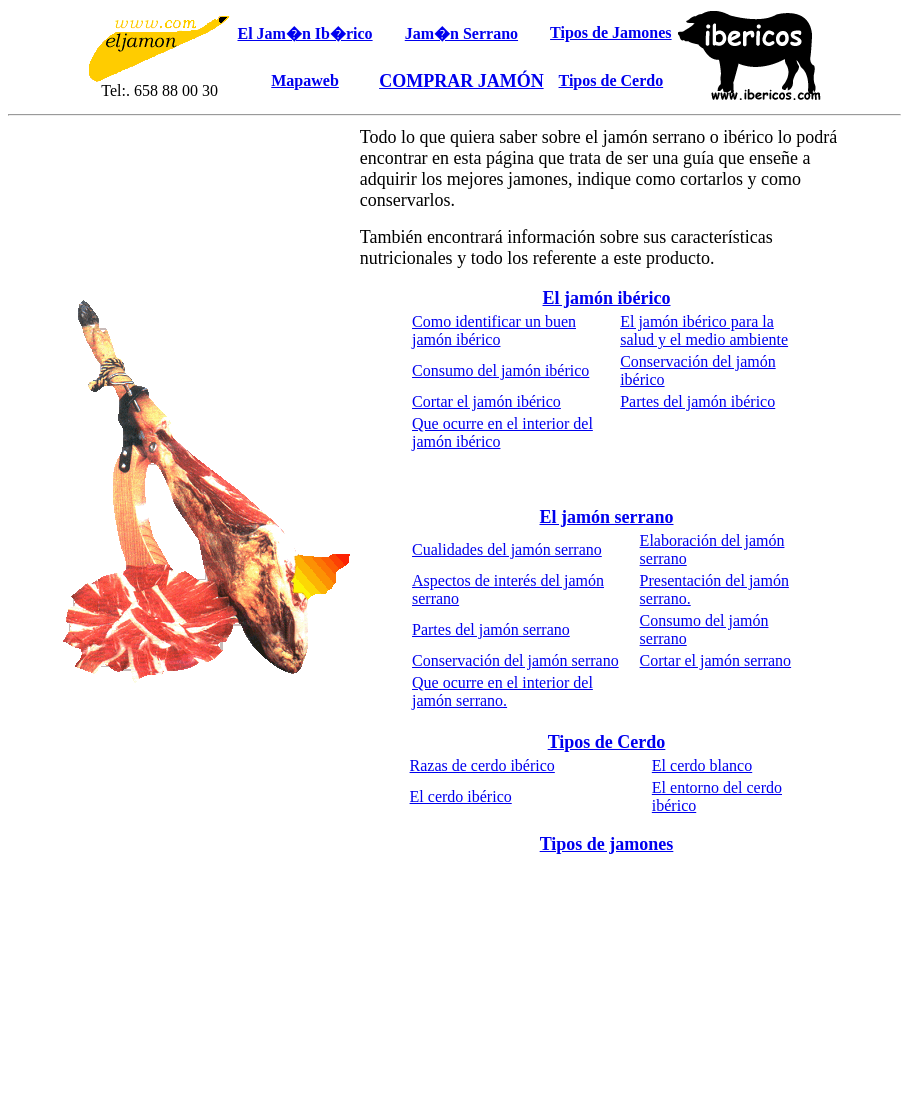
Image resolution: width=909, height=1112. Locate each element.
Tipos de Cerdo (607, 742)
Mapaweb (305, 80)
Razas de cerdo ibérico (482, 765)
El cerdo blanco (702, 765)
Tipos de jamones (607, 844)
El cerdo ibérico (461, 796)
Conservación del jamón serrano (515, 660)
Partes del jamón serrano (491, 629)
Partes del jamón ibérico (697, 401)
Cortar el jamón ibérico (486, 401)
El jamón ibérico (607, 298)
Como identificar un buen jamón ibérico (494, 330)
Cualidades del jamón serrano (507, 549)
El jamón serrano (607, 517)
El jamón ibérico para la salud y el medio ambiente (704, 330)
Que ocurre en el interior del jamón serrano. (502, 691)
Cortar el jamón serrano (716, 660)
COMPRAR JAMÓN (461, 81)
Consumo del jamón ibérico (500, 370)
